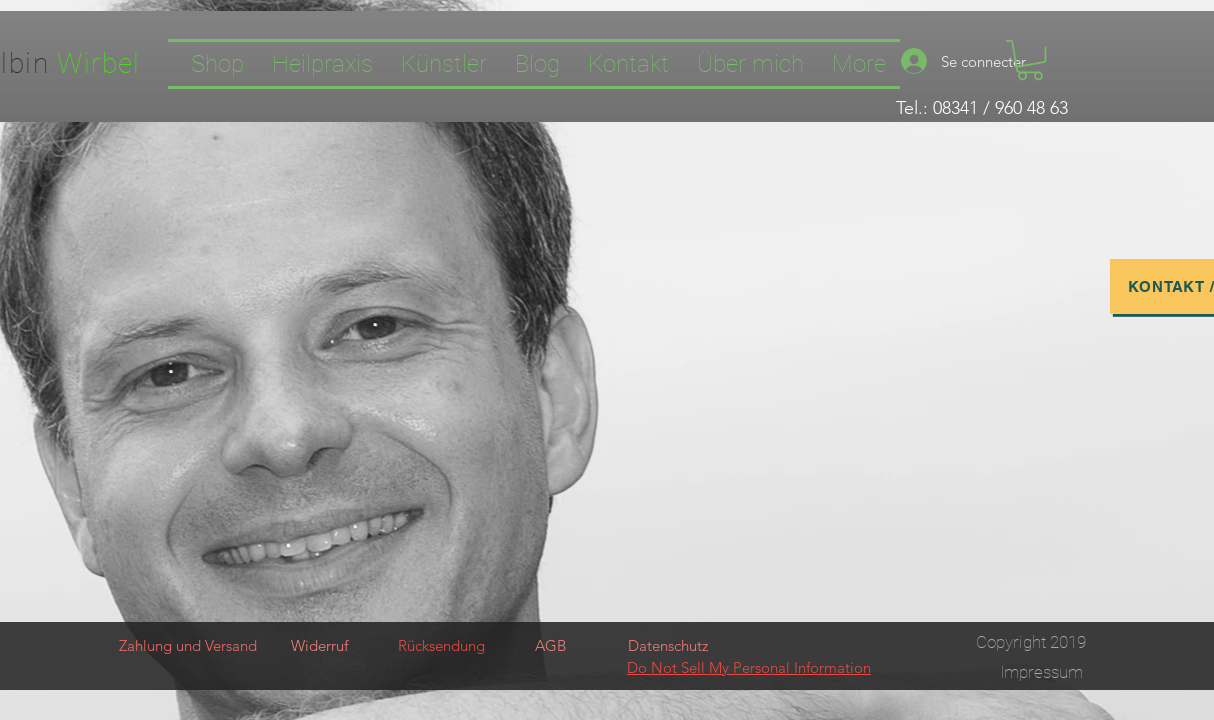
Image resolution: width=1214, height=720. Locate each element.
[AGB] (550, 645)
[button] (1030, 60)
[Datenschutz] (668, 645)
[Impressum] (1041, 672)
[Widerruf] (319, 645)
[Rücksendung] (441, 645)
